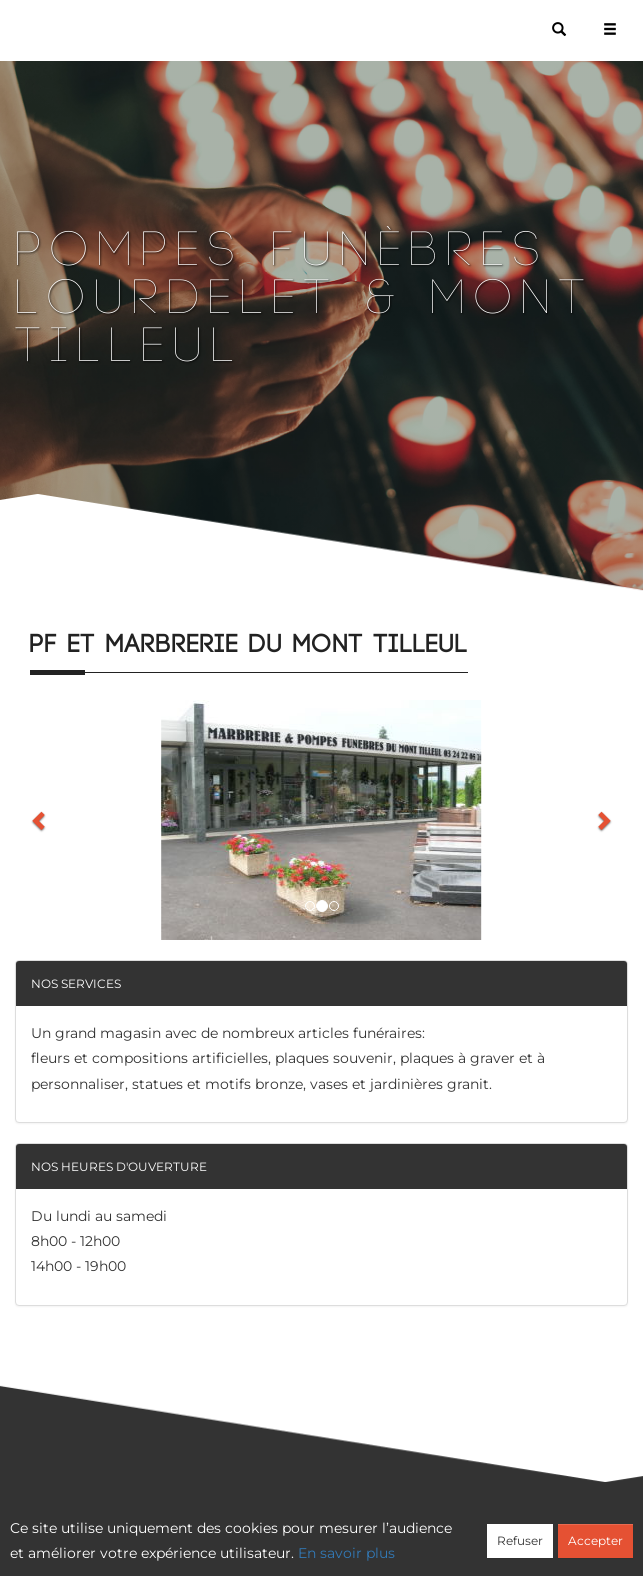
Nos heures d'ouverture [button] (119, 1166)
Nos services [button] (76, 983)
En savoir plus (346, 1553)
